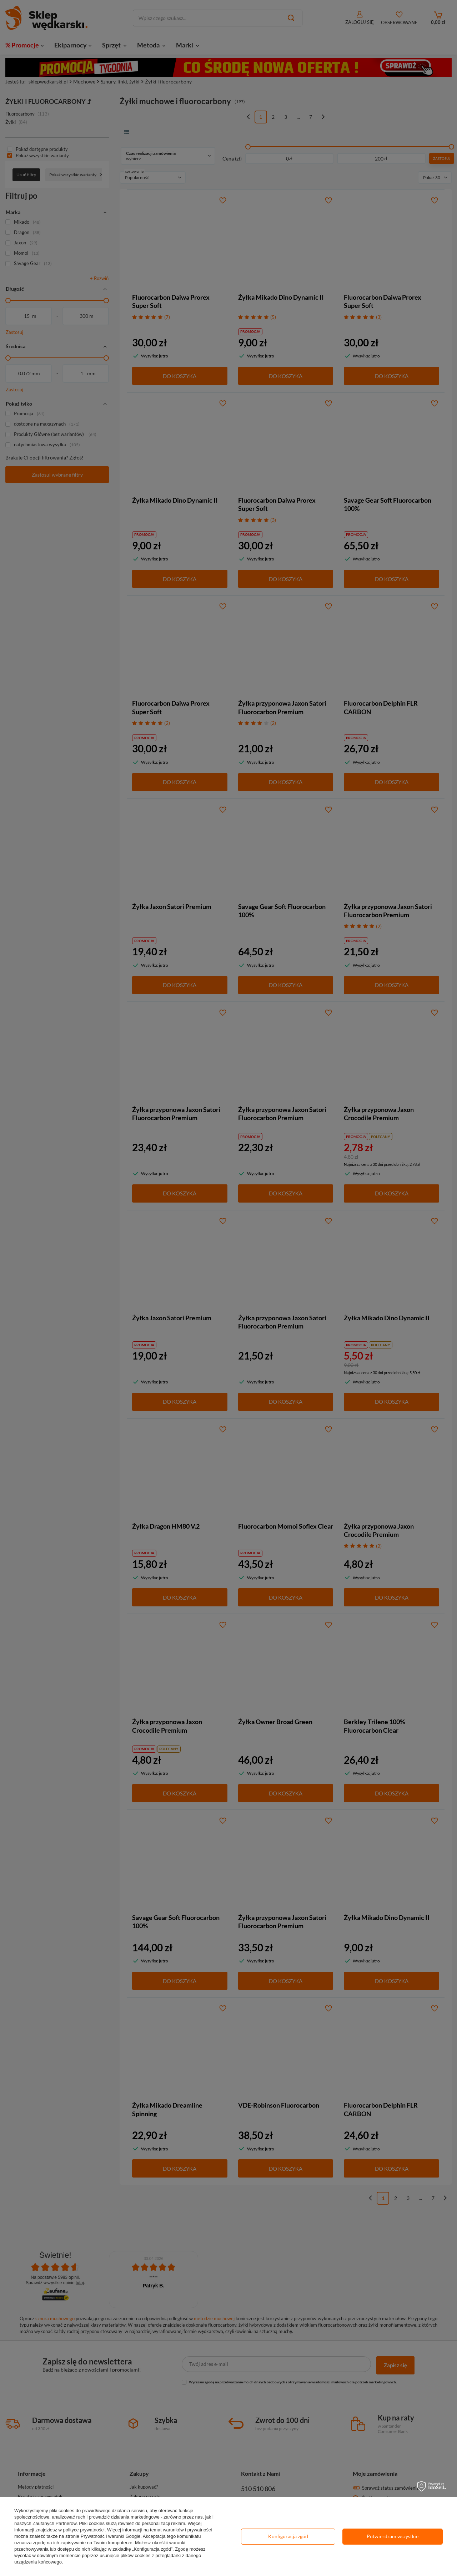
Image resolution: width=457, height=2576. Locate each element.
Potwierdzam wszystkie (392, 2536)
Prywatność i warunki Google (111, 2536)
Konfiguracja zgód (288, 2536)
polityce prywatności (84, 2529)
